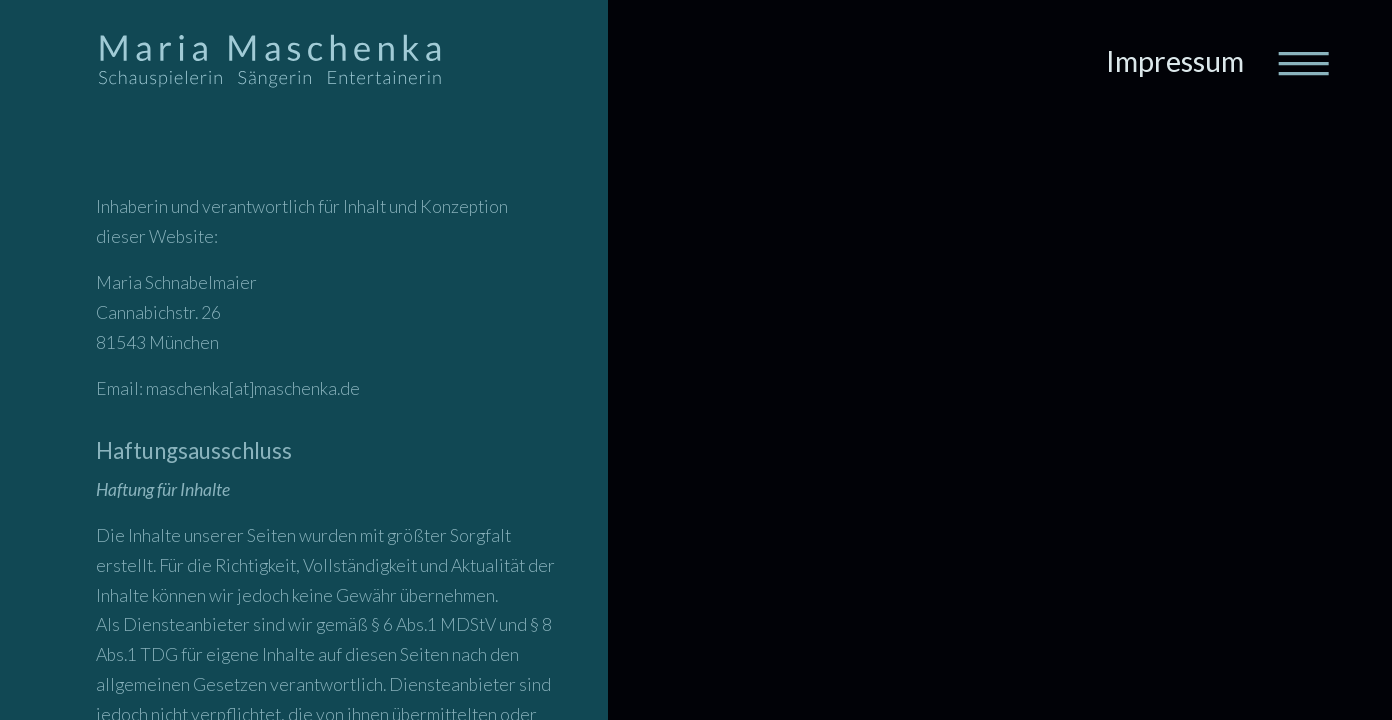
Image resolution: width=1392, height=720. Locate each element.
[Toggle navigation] (1302, 62)
